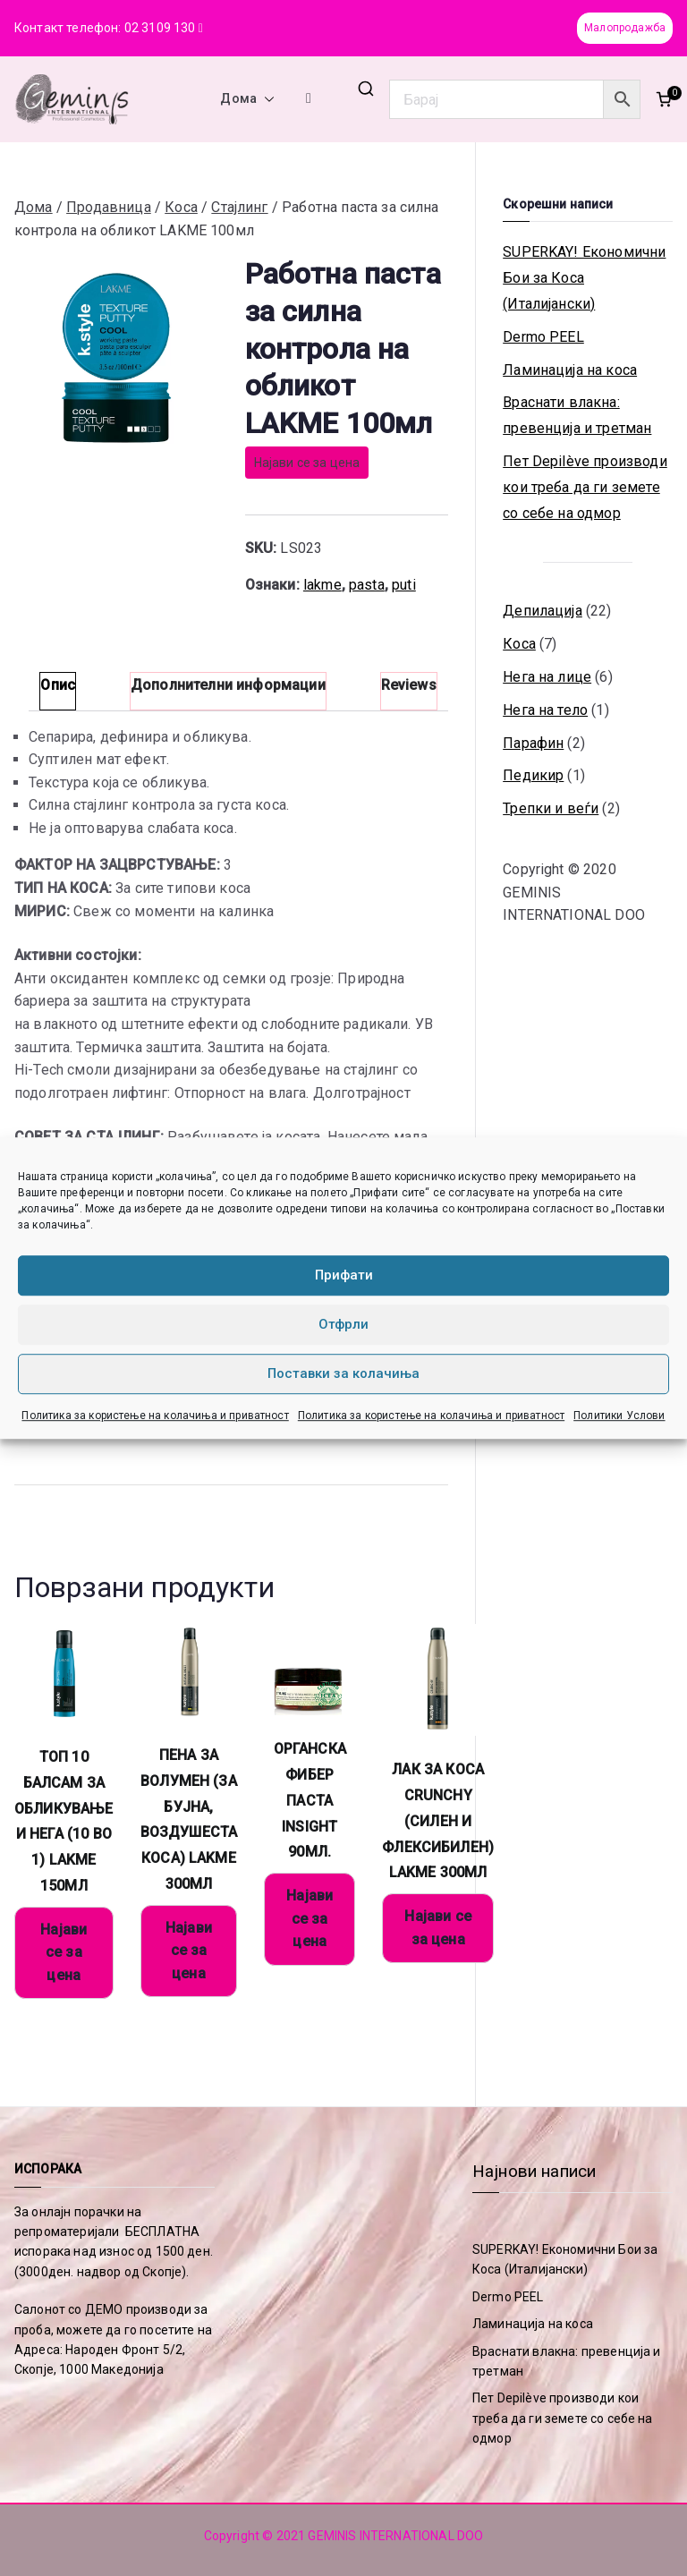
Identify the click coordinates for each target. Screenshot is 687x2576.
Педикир (533, 775)
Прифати (344, 1275)
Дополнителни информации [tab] (228, 684)
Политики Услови (619, 1415)
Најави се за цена (307, 462)
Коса (181, 207)
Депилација (542, 610)
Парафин (533, 743)
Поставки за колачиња (343, 1373)
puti (404, 584)
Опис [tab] (57, 684)
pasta (367, 584)
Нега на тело (545, 709)
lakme (322, 584)
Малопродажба (625, 27)
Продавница (108, 207)
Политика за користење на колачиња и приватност (154, 1415)
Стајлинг (239, 207)
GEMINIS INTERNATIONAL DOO (395, 2536)
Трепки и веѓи (550, 808)
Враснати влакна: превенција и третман (577, 415)
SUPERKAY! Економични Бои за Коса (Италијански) (584, 277)
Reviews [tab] (409, 684)
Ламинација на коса (570, 369)
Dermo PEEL (543, 336)
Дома (247, 99)
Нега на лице (547, 676)
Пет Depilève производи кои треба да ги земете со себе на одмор (585, 487)
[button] (266, 99)
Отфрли (343, 1324)
